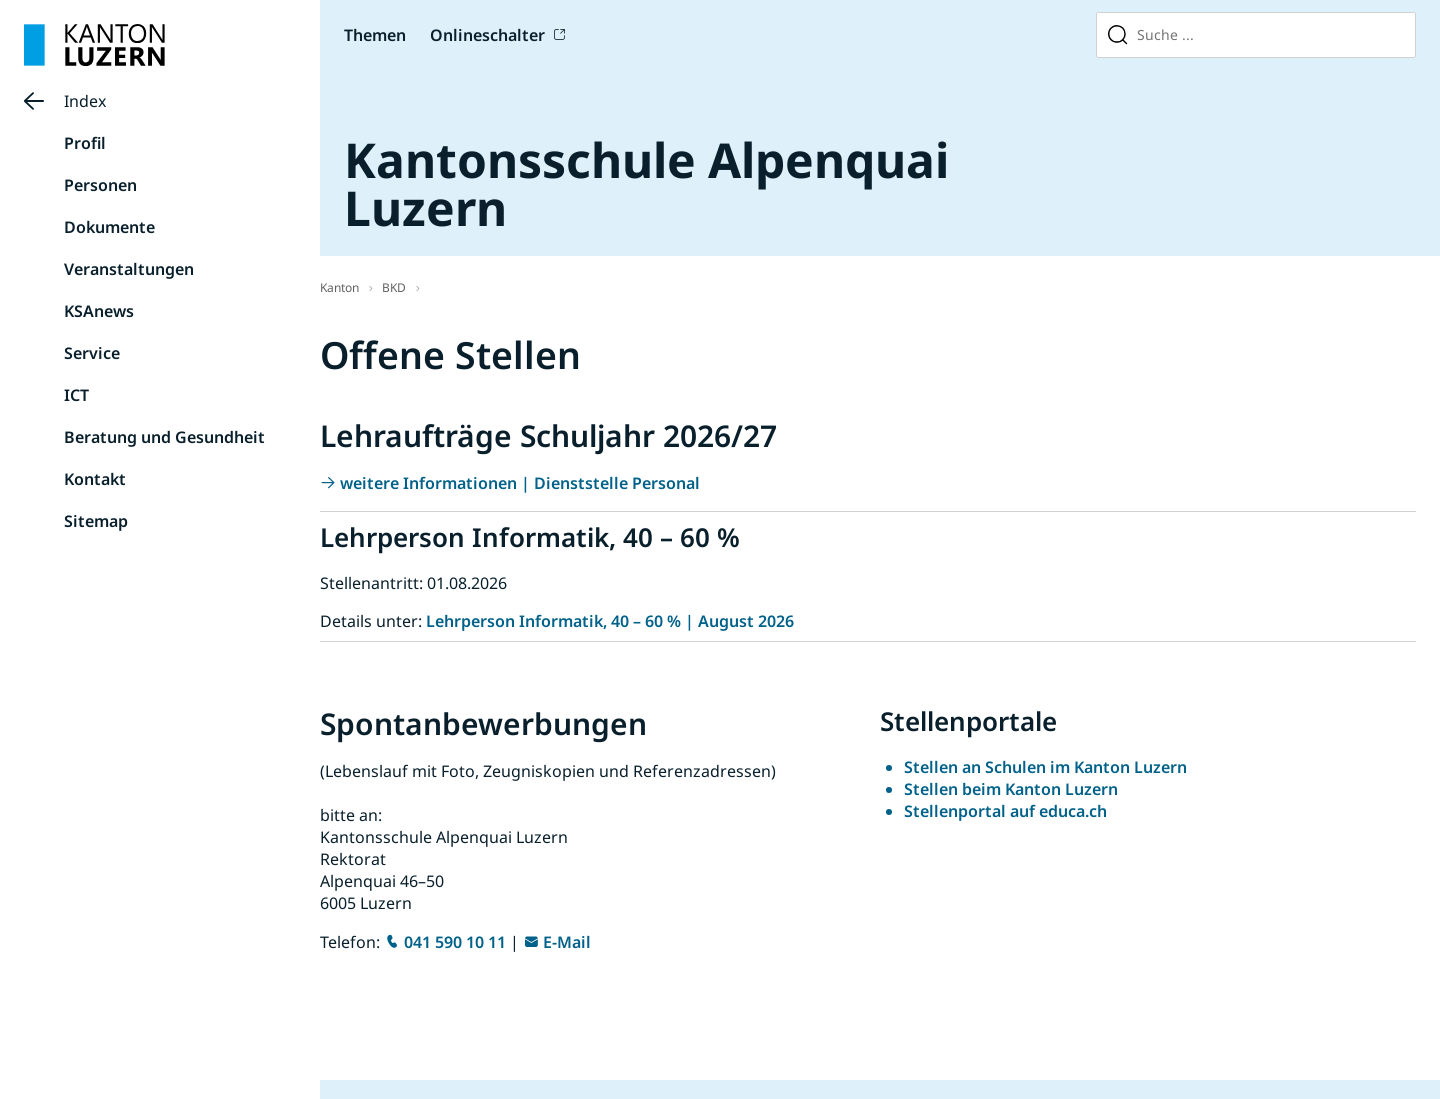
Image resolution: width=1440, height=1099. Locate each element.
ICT (76, 395)
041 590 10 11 (455, 942)
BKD (394, 287)
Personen (100, 185)
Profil (85, 143)
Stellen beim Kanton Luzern (1011, 789)
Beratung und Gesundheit (164, 437)
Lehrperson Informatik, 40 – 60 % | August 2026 (610, 621)
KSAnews (99, 311)
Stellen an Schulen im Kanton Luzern (1045, 767)
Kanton (339, 287)
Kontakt (95, 479)
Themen (375, 35)
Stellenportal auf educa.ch (1005, 811)
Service (92, 353)
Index (85, 101)
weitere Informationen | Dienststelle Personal (520, 483)
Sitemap (96, 521)
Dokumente (109, 227)
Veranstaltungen (129, 269)
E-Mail (567, 942)
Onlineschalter (487, 35)
